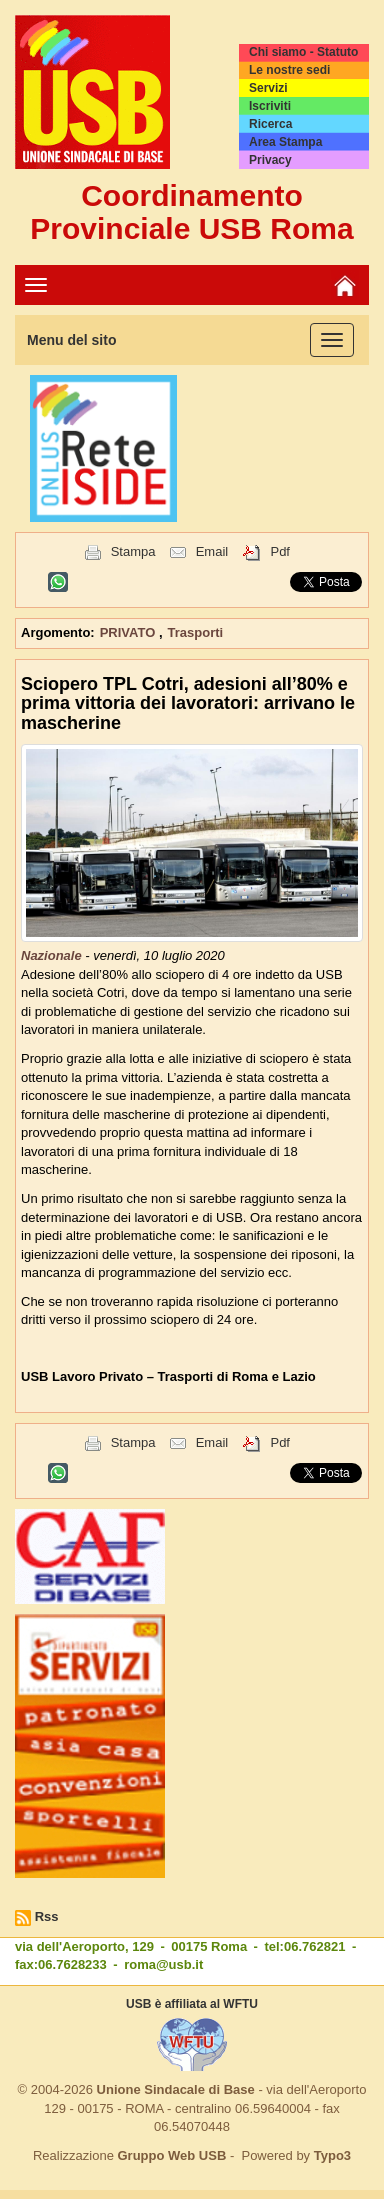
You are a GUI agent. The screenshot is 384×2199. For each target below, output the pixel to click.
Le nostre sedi (289, 70)
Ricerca (270, 124)
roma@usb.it (163, 1964)
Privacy (270, 160)
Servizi (268, 88)
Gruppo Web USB (171, 2155)
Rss (47, 1916)
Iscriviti (270, 106)
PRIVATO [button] (129, 632)
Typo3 (332, 2155)
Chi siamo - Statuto (303, 52)
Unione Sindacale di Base (176, 2089)
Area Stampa (285, 142)
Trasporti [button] (196, 632)
